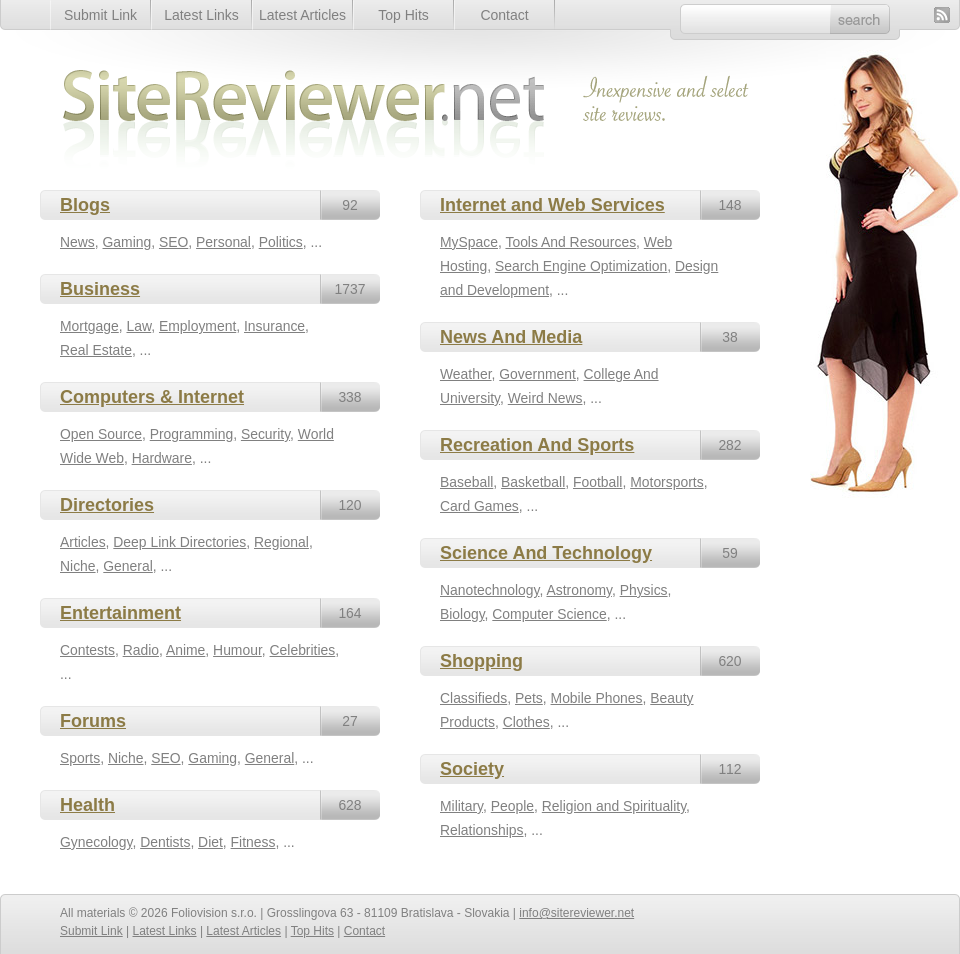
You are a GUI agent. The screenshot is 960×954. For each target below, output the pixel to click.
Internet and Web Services (552, 205)
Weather (466, 374)
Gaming (127, 242)
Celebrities (303, 650)
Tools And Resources (570, 242)
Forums (93, 721)
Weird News (545, 398)
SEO (173, 242)
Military (461, 806)
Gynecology (96, 842)
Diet (210, 842)
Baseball (466, 482)
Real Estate (96, 350)
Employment (197, 326)
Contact (504, 15)
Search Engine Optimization (581, 266)
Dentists (165, 842)
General (127, 566)
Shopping (481, 661)
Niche (78, 566)
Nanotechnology (489, 590)
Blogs (85, 205)
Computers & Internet (152, 397)
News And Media (511, 337)
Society (472, 769)
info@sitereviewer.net (576, 913)
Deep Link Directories (179, 542)
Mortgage (89, 326)
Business (100, 289)
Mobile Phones (597, 698)
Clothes (526, 722)
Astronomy (578, 590)
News (77, 242)
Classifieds (473, 698)
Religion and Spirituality (614, 806)
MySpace (469, 242)
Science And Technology (546, 553)
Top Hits (403, 15)
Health (87, 805)
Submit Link (100, 15)
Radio (141, 650)
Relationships (482, 830)
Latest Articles (302, 15)
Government (537, 374)
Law (138, 326)
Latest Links (201, 15)
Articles (83, 542)
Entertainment (120, 613)
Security (265, 434)
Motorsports (666, 482)
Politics (281, 242)
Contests (87, 650)
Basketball (533, 482)
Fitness (253, 842)
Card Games (479, 506)
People (512, 806)
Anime (185, 650)
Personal (223, 242)
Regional (281, 542)
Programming (191, 434)
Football (597, 482)
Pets (529, 698)
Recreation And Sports (537, 445)
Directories (107, 505)
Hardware (162, 458)
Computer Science (549, 614)
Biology (462, 614)
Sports (80, 758)
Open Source (101, 434)
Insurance (274, 326)
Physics (644, 590)
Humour (237, 650)
